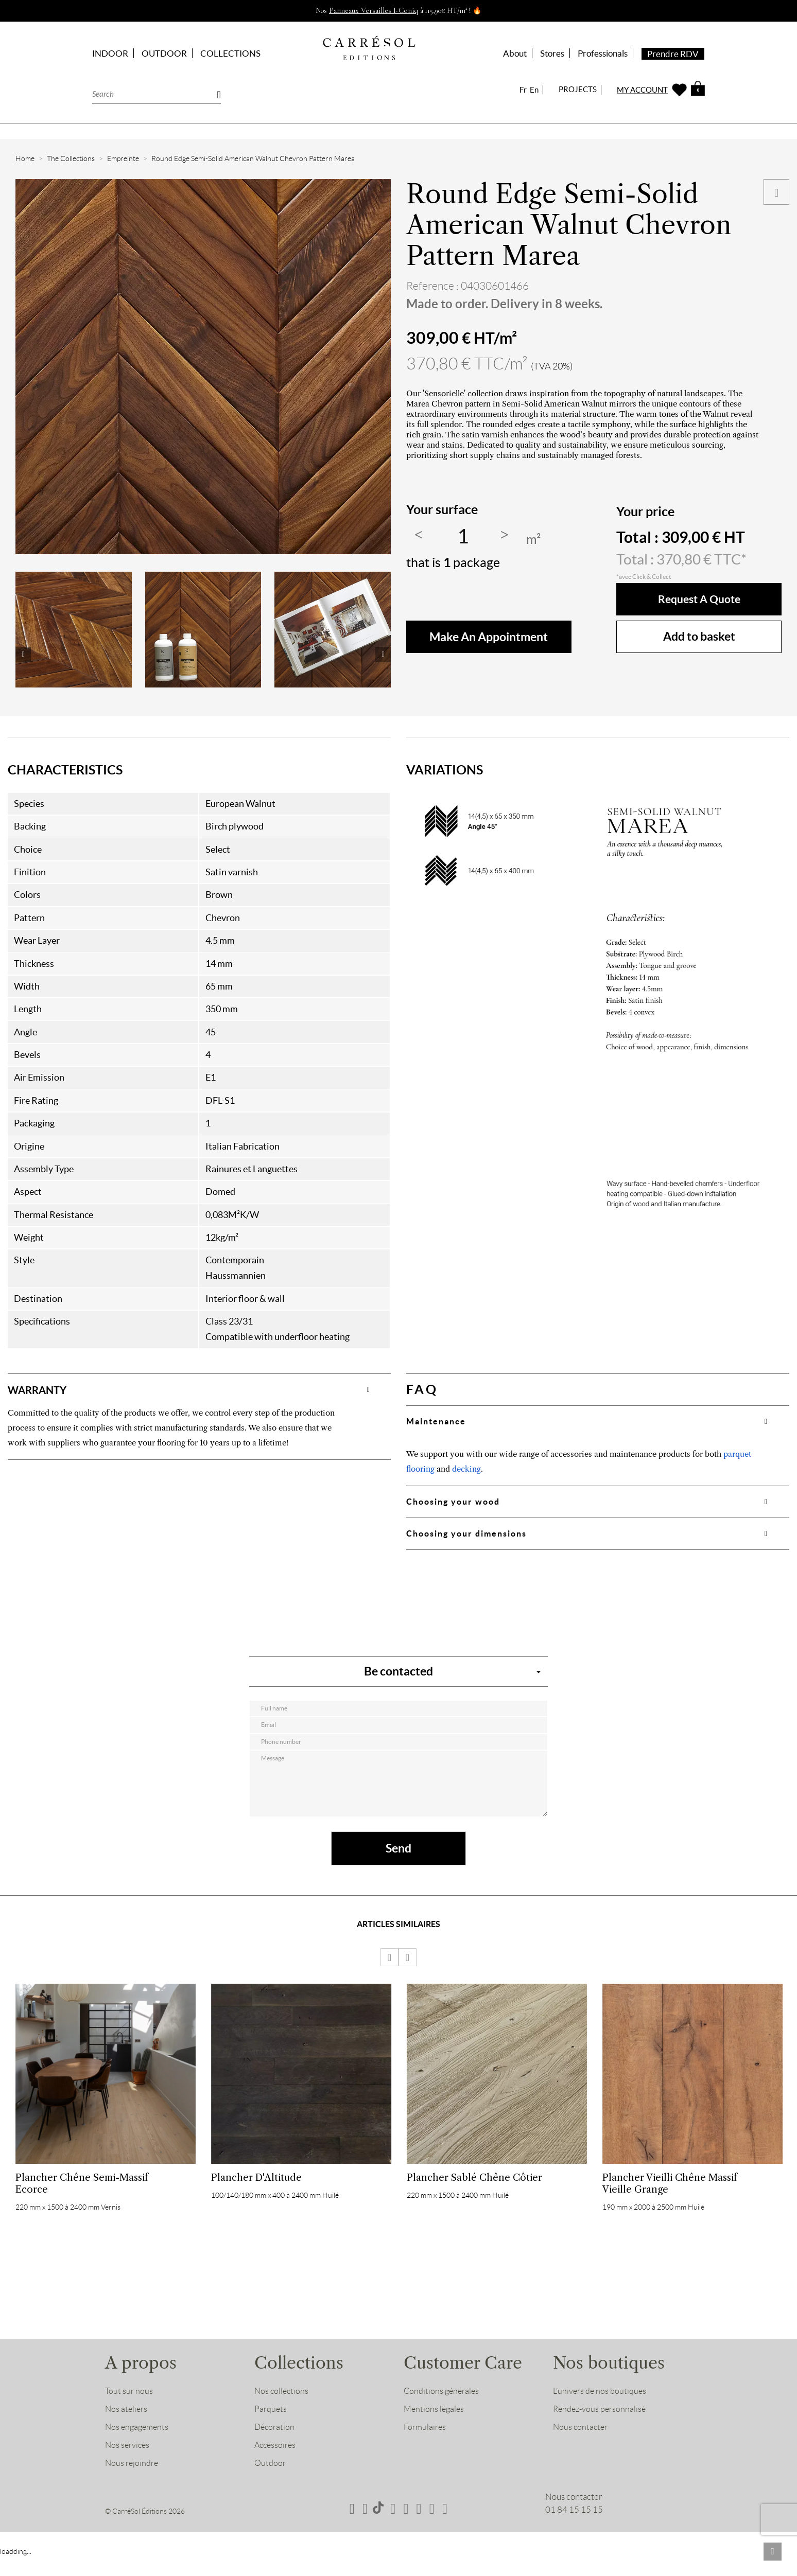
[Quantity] (462, 536)
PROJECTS (578, 89)
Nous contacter (581, 2446)
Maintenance (436, 1421)
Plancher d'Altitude (256, 2190)
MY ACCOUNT (642, 89)
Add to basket (699, 636)
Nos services (128, 2464)
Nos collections (282, 2410)
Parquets (271, 2428)
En (534, 89)
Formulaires (426, 2446)
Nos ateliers (127, 2428)
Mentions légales (435, 2428)
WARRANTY (44, 1389)
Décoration (275, 2446)
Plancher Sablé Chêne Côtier (474, 2190)
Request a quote (698, 599)
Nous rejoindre (133, 2482)
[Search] (156, 93)
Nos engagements (138, 2446)
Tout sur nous (129, 2410)
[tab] (199, 1389)
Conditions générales (443, 2410)
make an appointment (488, 637)
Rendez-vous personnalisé (601, 2428)
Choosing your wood (453, 1501)
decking (466, 1469)
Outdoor (270, 2482)
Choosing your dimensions (466, 1533)
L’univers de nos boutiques (601, 2410)
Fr (523, 89)
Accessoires (276, 2464)
